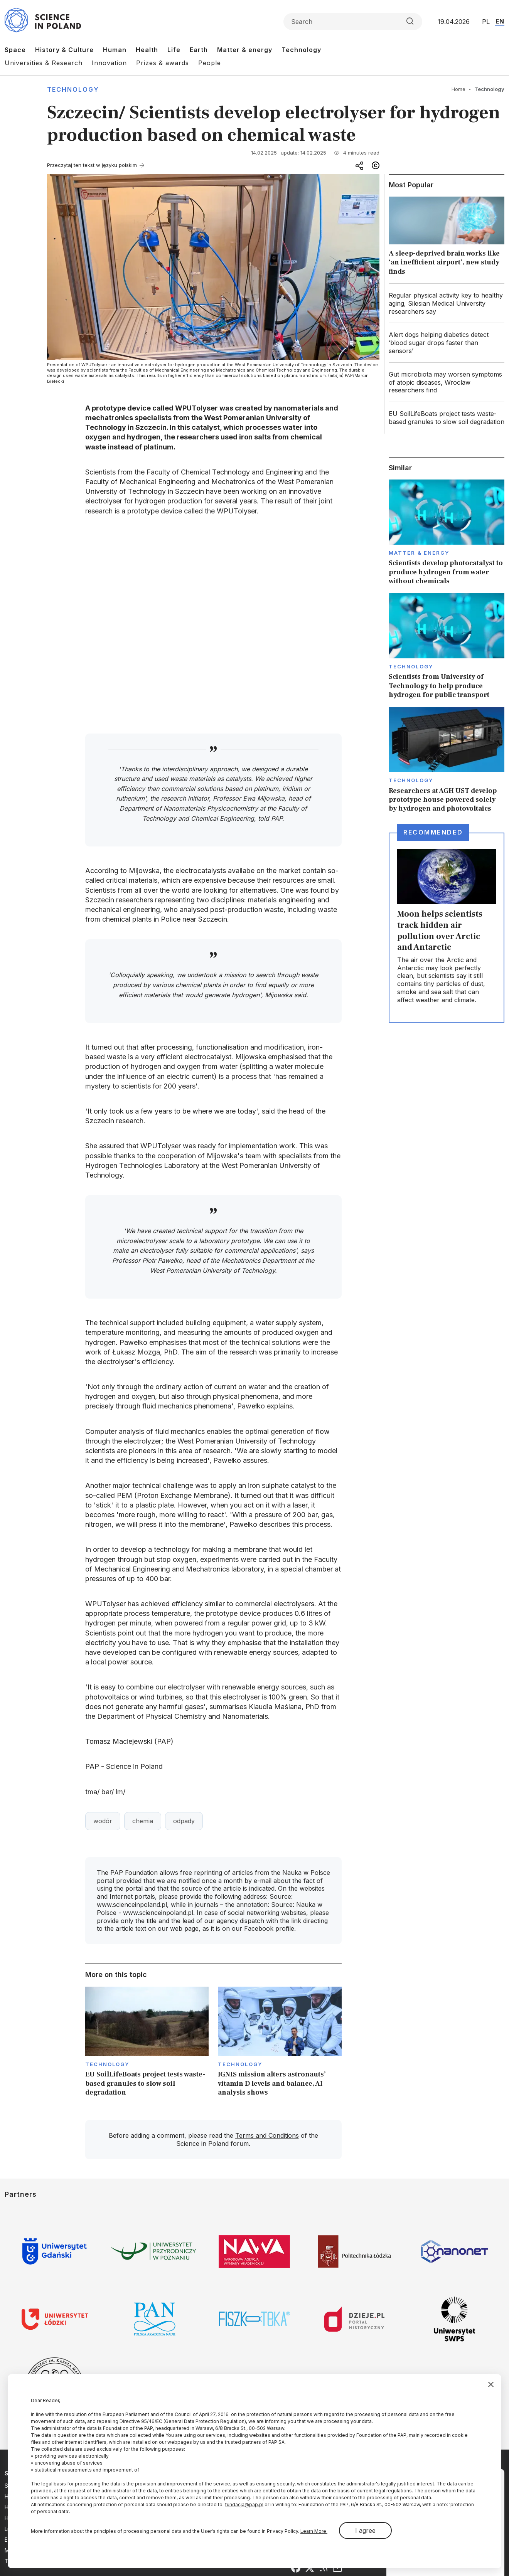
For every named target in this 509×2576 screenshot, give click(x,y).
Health (147, 50)
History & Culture (64, 50)
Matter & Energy (419, 553)
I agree (365, 2530)
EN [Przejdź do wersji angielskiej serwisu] (500, 21)
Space (15, 50)
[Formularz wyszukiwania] (352, 21)
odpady (184, 1821)
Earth (199, 50)
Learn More (313, 2531)
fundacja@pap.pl (244, 2504)
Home (458, 89)
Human (114, 50)
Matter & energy (244, 50)
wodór (102, 1821)
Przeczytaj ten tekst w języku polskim (92, 165)
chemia (142, 1821)
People (209, 63)
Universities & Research (44, 63)
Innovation (109, 63)
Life (173, 50)
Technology (301, 50)
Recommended (433, 832)
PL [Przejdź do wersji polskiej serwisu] (486, 21)
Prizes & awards (162, 63)
